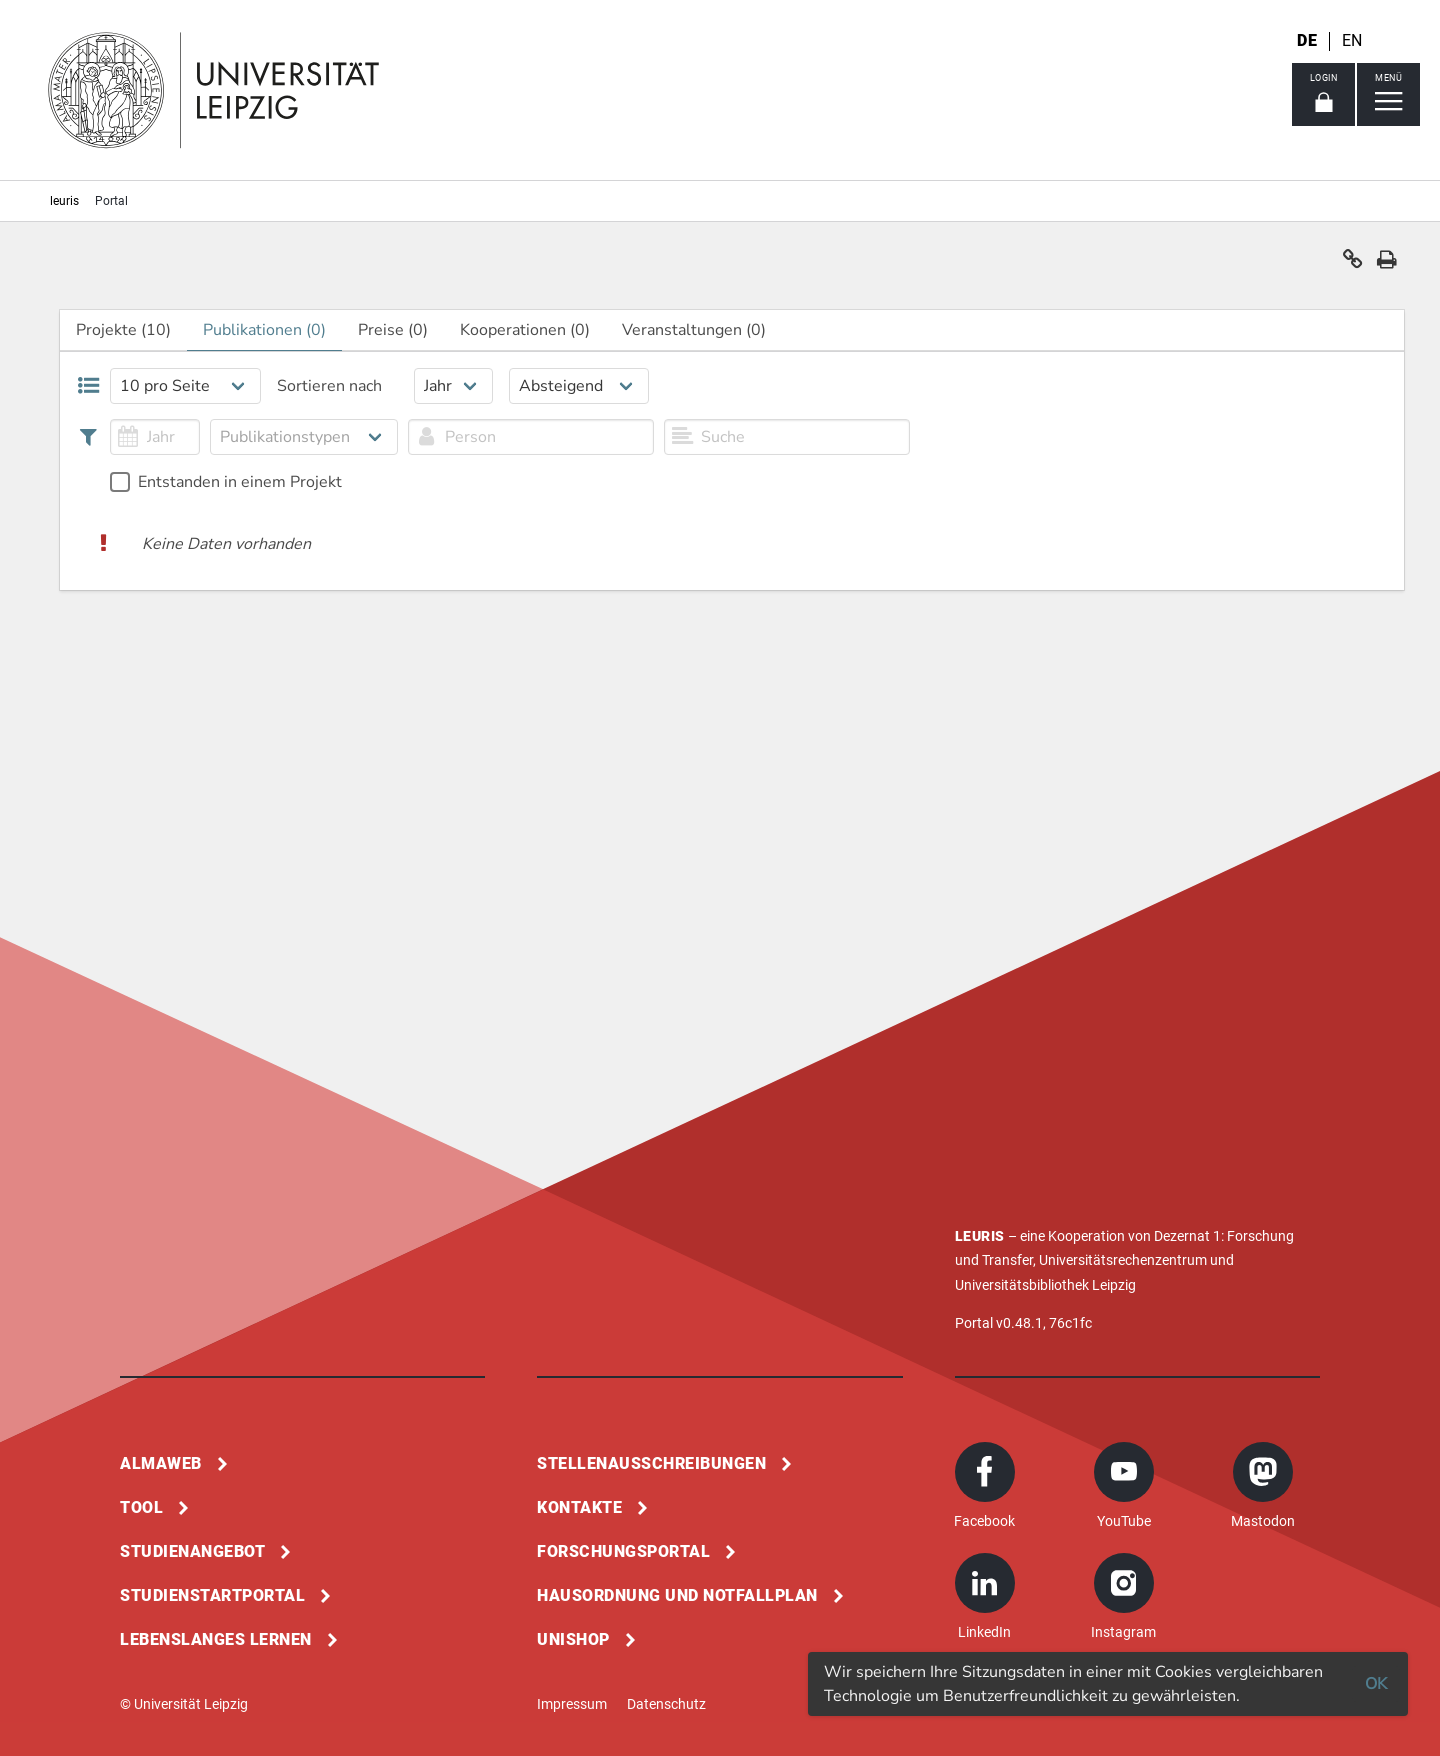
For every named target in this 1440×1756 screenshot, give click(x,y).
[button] (1353, 264)
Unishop (573, 1639)
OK (1376, 1684)
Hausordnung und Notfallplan (677, 1595)
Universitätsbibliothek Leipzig (1045, 1285)
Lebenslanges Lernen (216, 1639)
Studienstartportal (212, 1595)
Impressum (572, 1704)
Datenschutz (666, 1704)
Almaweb (161, 1463)
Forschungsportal (623, 1551)
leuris (64, 201)
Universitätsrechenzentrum (1123, 1260)
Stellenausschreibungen (651, 1463)
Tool (141, 1507)
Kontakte (579, 1507)
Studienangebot (192, 1551)
